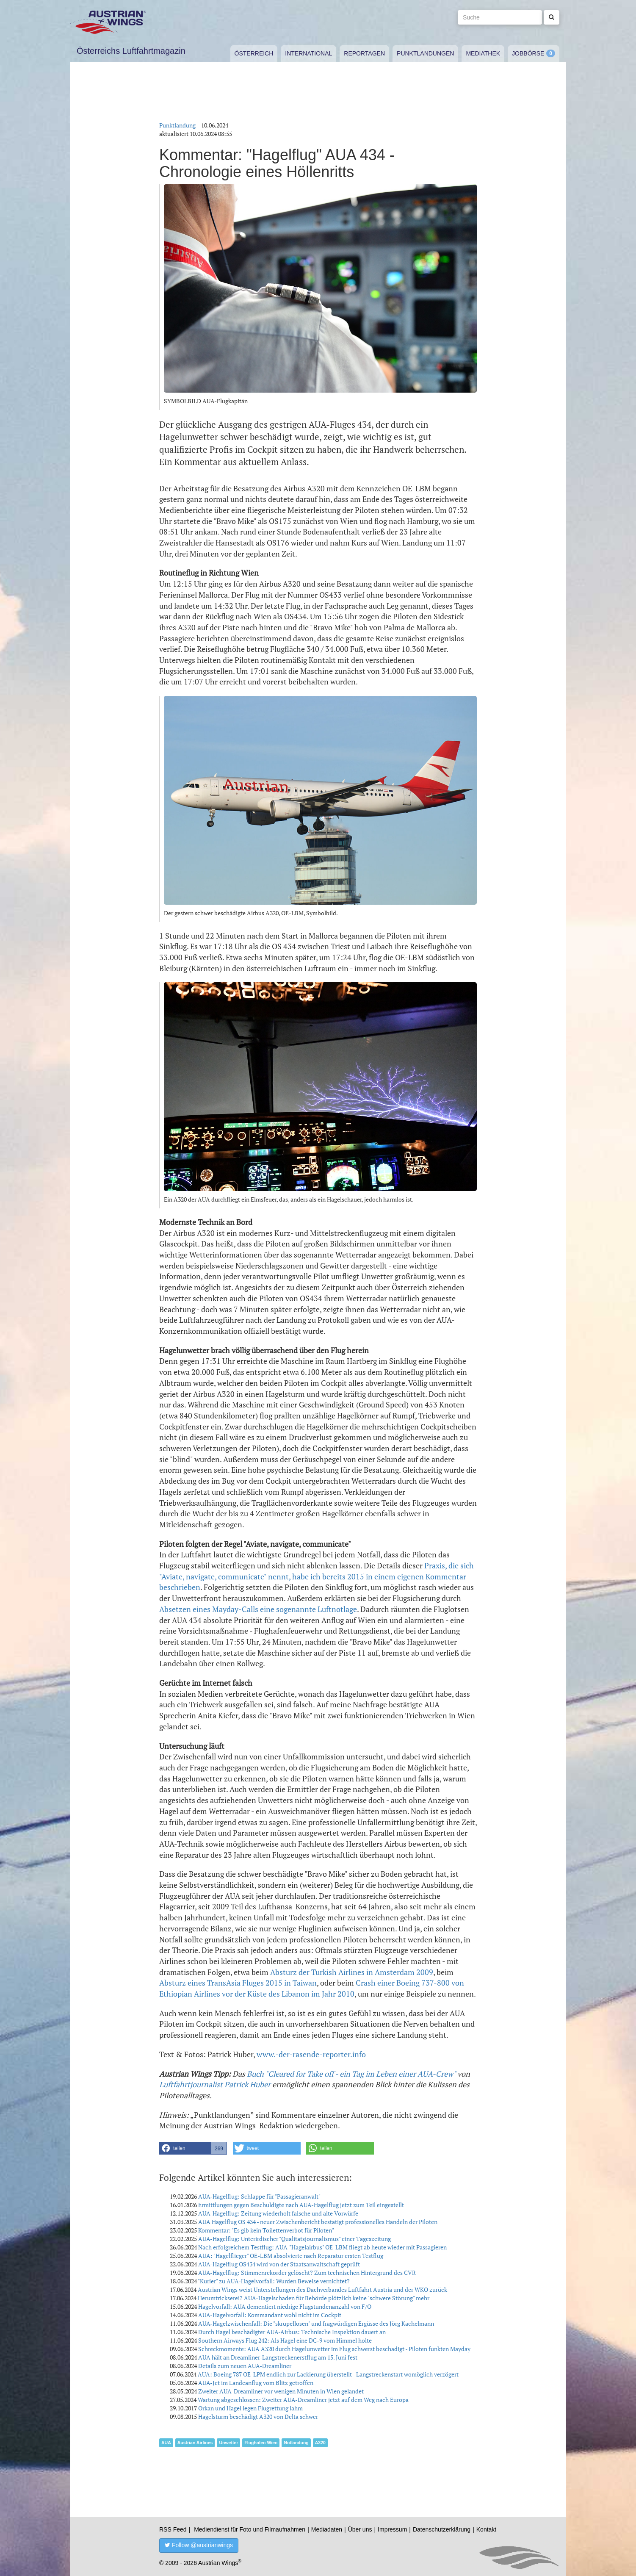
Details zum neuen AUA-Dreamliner (244, 2366)
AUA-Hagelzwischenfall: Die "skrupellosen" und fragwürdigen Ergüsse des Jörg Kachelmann (316, 2323)
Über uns (360, 2529)
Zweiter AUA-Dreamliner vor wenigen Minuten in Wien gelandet (281, 2391)
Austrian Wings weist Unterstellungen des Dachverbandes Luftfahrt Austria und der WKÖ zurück (322, 2289)
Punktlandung (177, 125)
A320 (320, 2442)
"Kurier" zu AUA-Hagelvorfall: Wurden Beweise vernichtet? (274, 2281)
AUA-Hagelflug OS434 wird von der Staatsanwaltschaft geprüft (279, 2264)
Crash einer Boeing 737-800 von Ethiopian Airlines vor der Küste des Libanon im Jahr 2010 (311, 1988)
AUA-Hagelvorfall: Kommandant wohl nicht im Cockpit (269, 2315)
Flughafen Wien (260, 2442)
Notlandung (296, 2442)
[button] (193, 2148)
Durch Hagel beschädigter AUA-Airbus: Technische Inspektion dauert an (292, 2332)
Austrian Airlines (195, 2442)
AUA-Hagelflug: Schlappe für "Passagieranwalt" (259, 2196)
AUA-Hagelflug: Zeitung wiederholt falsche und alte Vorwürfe (278, 2213)
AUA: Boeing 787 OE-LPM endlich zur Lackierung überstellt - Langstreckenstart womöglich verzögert (328, 2374)
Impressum (392, 2529)
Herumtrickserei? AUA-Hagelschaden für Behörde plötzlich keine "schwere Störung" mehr (313, 2298)
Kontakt (486, 2529)
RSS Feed (173, 2529)
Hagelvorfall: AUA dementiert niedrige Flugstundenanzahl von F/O (284, 2306)
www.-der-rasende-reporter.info (311, 2054)
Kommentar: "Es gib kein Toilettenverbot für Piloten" (266, 2230)
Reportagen (364, 53)
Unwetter (228, 2442)
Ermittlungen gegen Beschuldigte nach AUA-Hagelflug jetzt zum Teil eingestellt (301, 2205)
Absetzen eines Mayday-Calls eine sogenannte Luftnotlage (258, 1609)
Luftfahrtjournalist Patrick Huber (215, 2084)
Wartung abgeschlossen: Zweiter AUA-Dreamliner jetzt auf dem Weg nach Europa (303, 2400)
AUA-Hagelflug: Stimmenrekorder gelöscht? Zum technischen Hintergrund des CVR (307, 2273)
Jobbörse (528, 53)
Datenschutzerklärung (441, 2529)
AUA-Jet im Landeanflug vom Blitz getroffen (255, 2383)
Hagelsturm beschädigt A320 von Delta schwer (258, 2417)
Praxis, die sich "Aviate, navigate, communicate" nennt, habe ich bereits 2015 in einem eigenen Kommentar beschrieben (316, 1576)
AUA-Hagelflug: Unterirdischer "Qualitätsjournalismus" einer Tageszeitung (294, 2239)
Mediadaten (326, 2529)
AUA (166, 2442)
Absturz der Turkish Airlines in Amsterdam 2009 (351, 1972)
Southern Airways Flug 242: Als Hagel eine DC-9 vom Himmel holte (285, 2340)
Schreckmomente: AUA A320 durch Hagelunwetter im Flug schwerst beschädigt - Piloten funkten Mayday (334, 2349)
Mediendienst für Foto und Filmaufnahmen (249, 2529)
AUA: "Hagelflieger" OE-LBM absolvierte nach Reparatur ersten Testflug (290, 2256)
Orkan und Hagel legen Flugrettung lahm (250, 2408)
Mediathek (483, 53)
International (308, 53)
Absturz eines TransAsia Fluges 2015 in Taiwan (238, 1983)
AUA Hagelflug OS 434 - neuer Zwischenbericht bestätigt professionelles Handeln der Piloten (317, 2222)
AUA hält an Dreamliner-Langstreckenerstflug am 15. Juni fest (277, 2357)
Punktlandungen (425, 53)
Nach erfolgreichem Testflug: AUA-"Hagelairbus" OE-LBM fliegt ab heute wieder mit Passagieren (322, 2247)
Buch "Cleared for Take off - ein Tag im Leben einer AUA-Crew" (351, 2074)
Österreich (254, 53)
